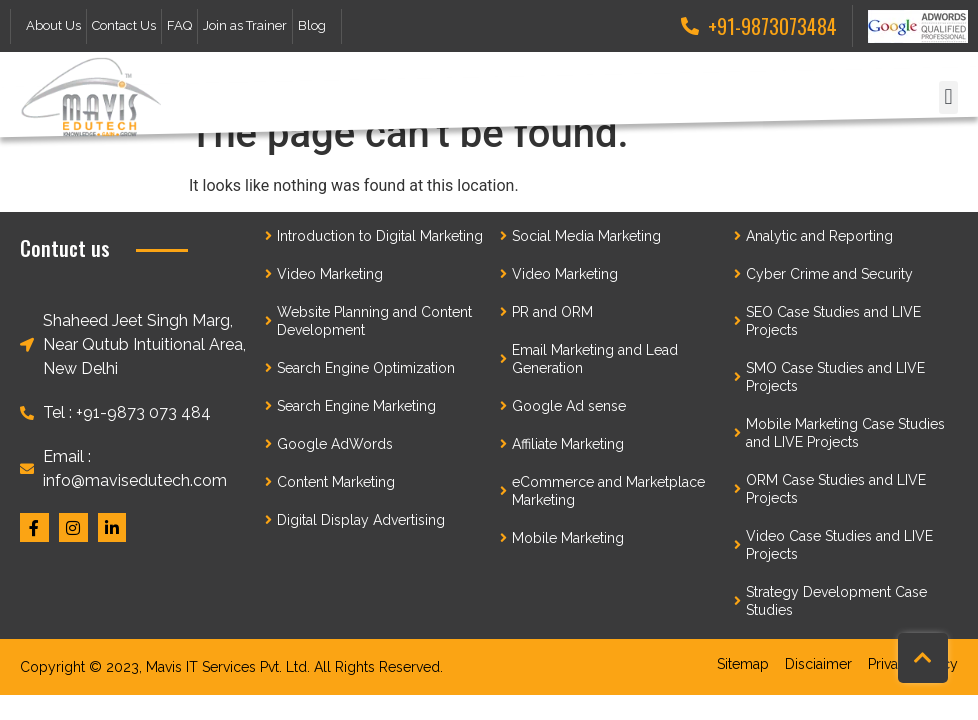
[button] (948, 97)
